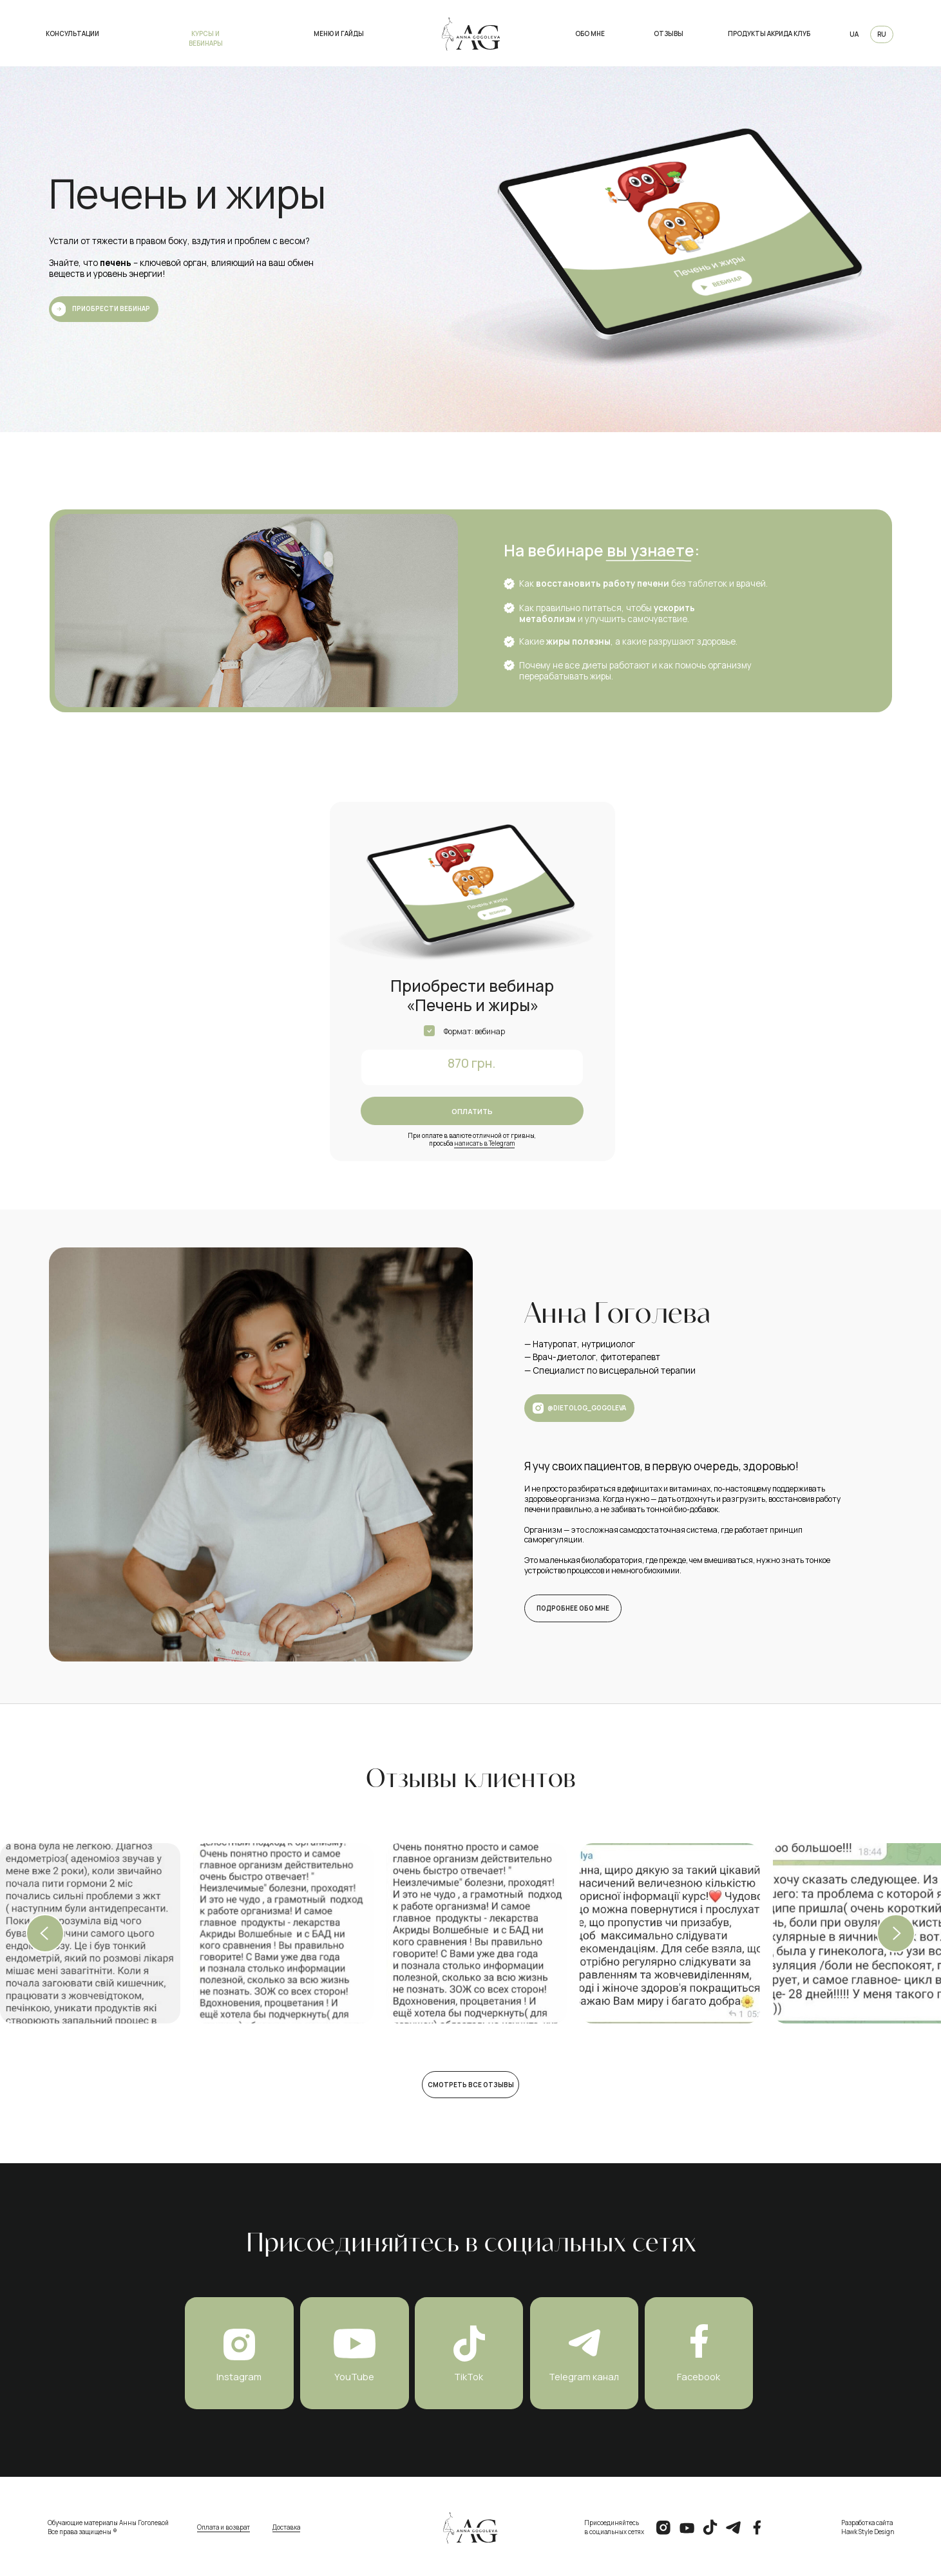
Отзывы (668, 34)
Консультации (72, 34)
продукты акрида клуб (769, 34)
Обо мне (590, 34)
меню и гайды (339, 34)
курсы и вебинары (206, 39)
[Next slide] (896, 1933)
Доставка (286, 2527)
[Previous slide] (45, 1933)
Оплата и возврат (223, 2527)
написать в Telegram (484, 1143)
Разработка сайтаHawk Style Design (867, 2528)
